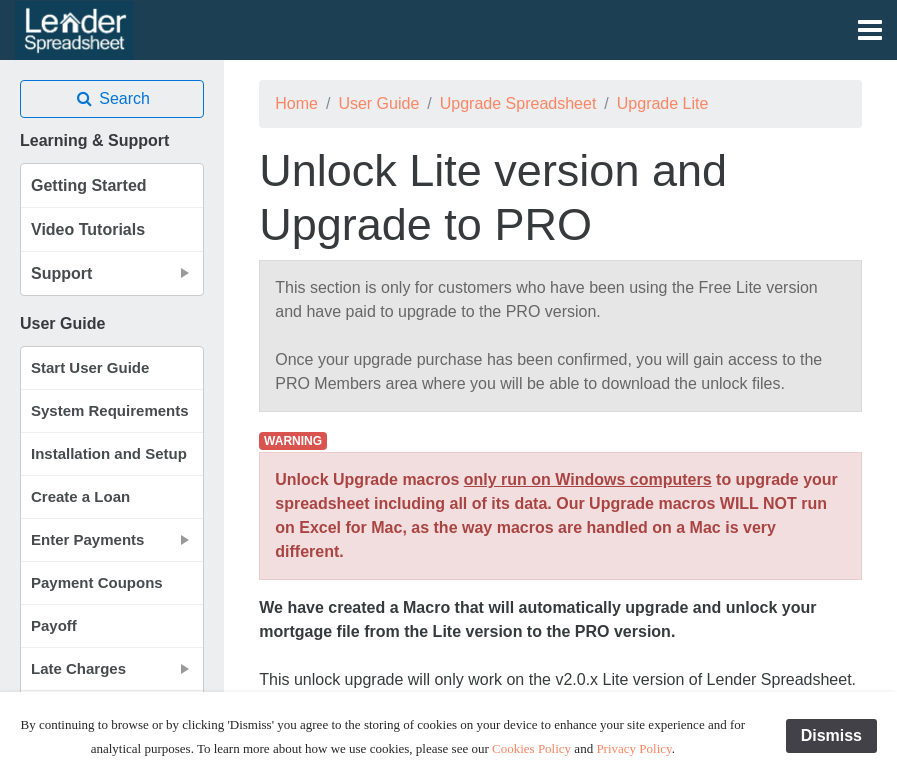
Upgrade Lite (663, 103)
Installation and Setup (109, 453)
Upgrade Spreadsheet (518, 103)
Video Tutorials (88, 229)
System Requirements (110, 410)
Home (296, 103)
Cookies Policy (531, 748)
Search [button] (112, 98)
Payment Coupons (97, 582)
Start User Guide (90, 367)
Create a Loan (80, 496)
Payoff (54, 625)
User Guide (378, 103)
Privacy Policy (633, 748)
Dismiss (831, 735)
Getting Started (89, 185)
